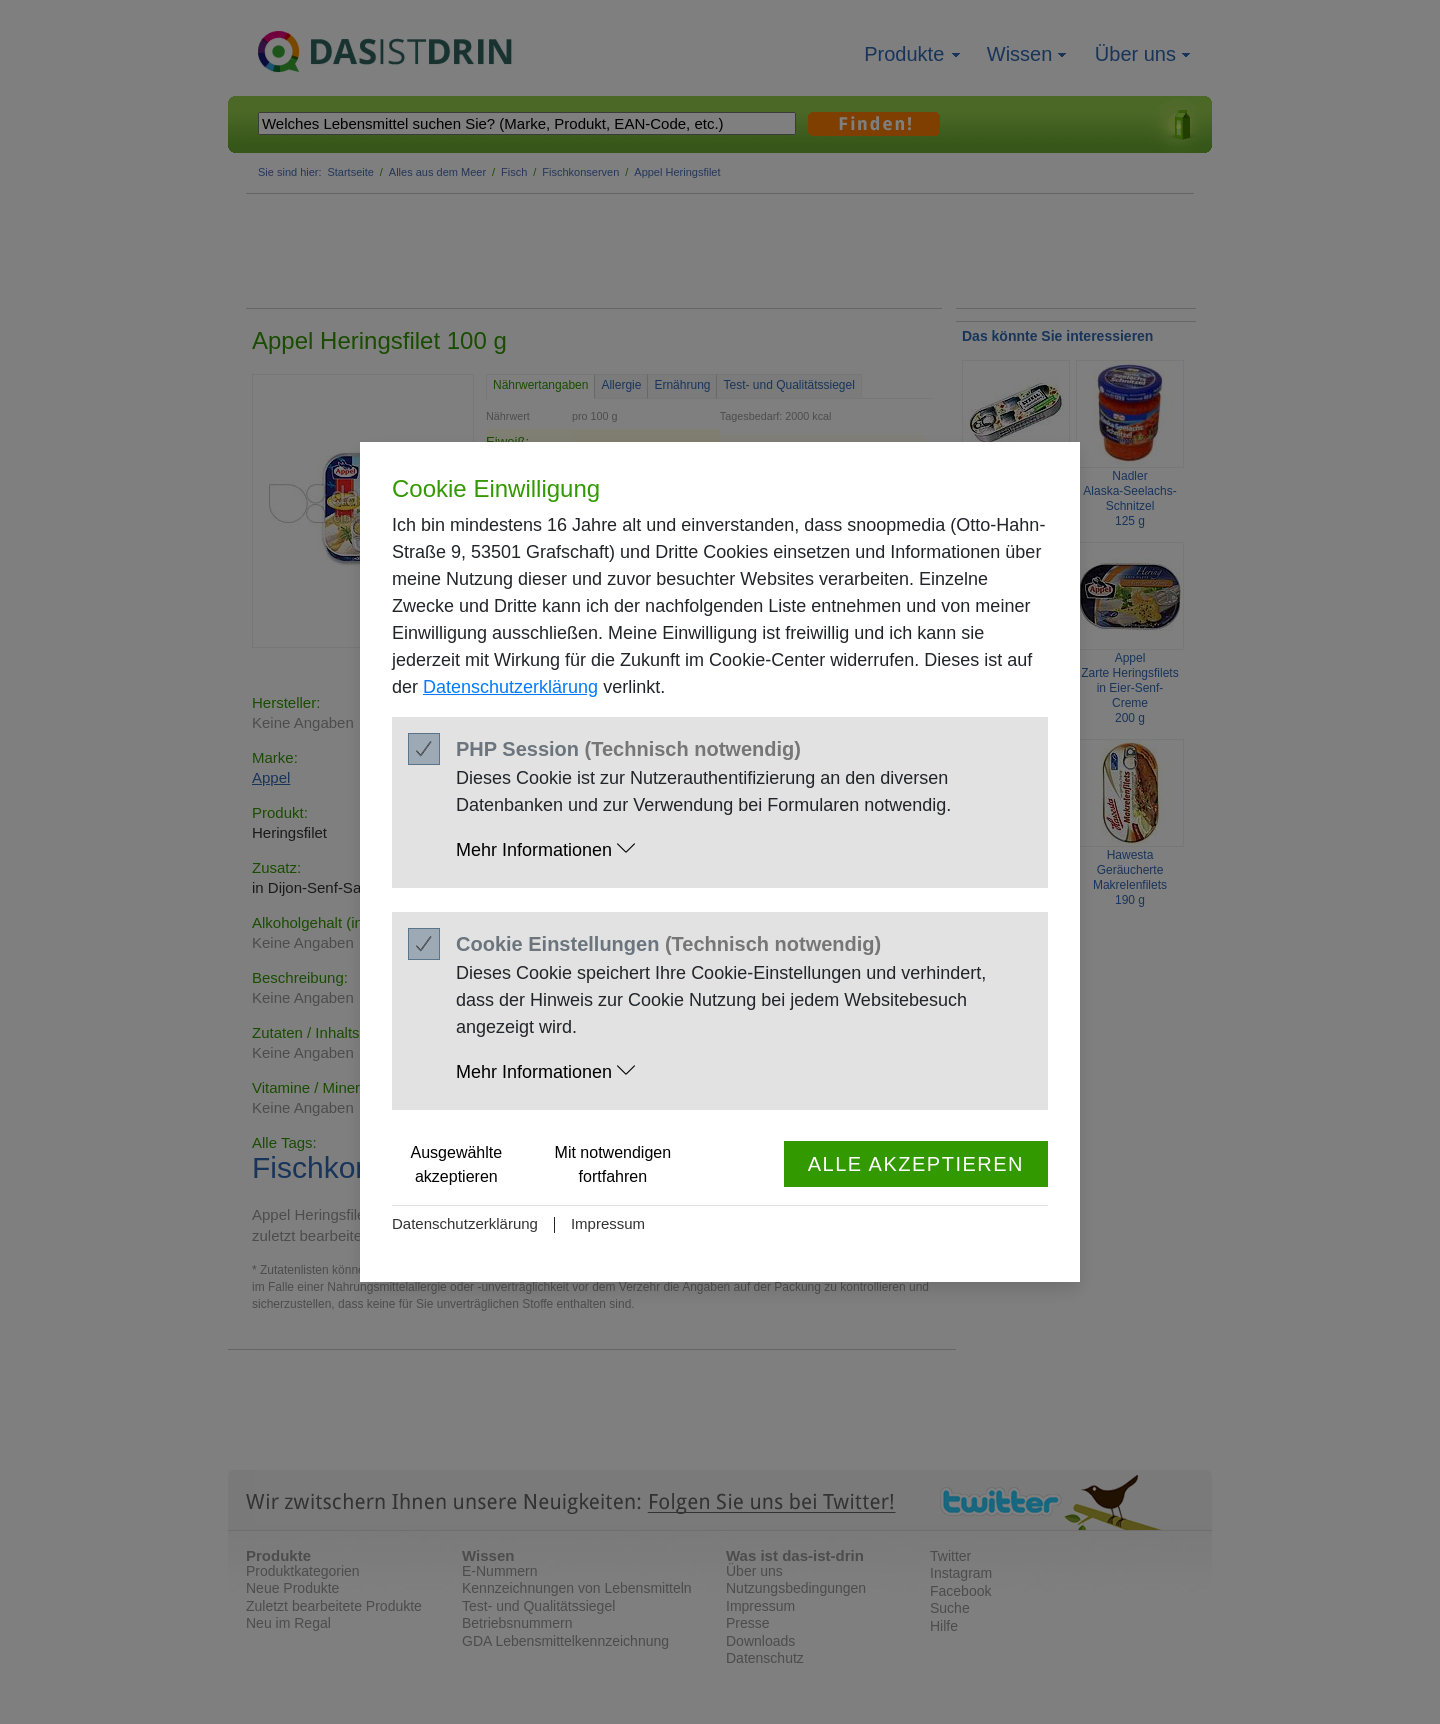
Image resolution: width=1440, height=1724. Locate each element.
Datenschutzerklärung (510, 687)
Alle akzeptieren (916, 1164)
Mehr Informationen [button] (545, 849)
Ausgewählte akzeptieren (457, 1164)
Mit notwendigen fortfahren (613, 1164)
